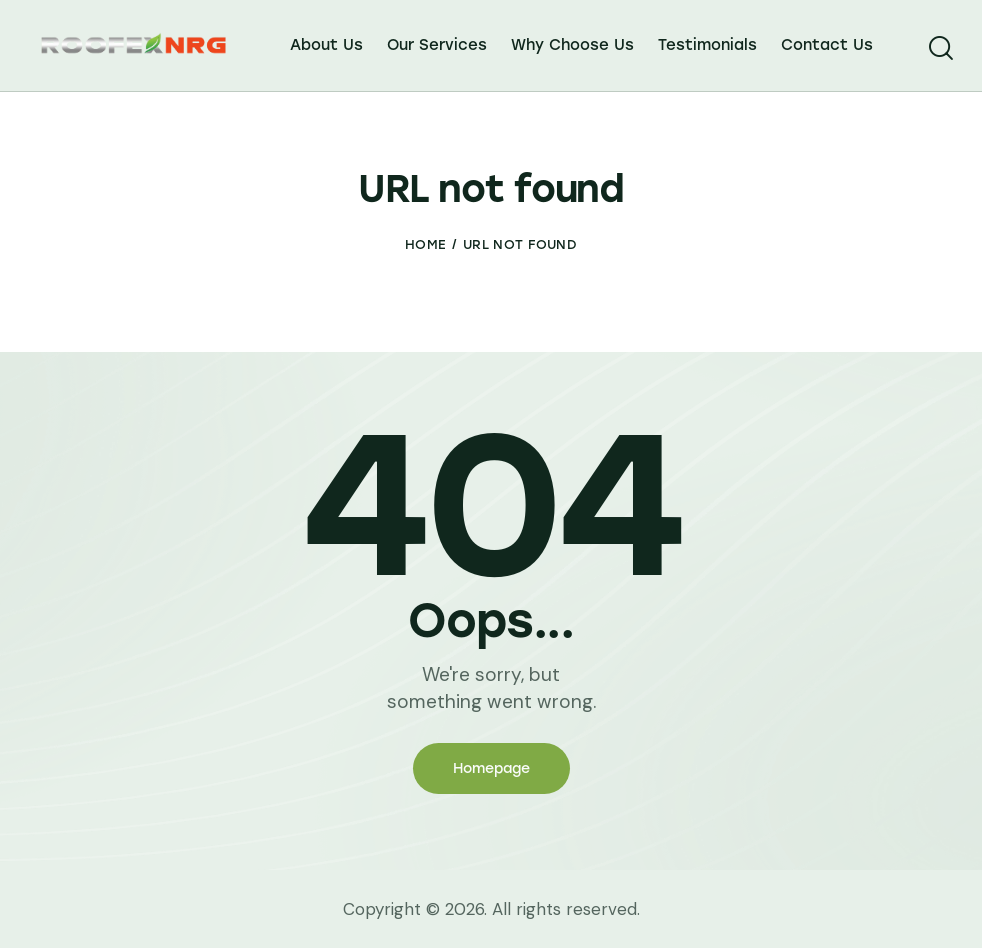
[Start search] (939, 48)
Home (425, 244)
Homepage (491, 768)
